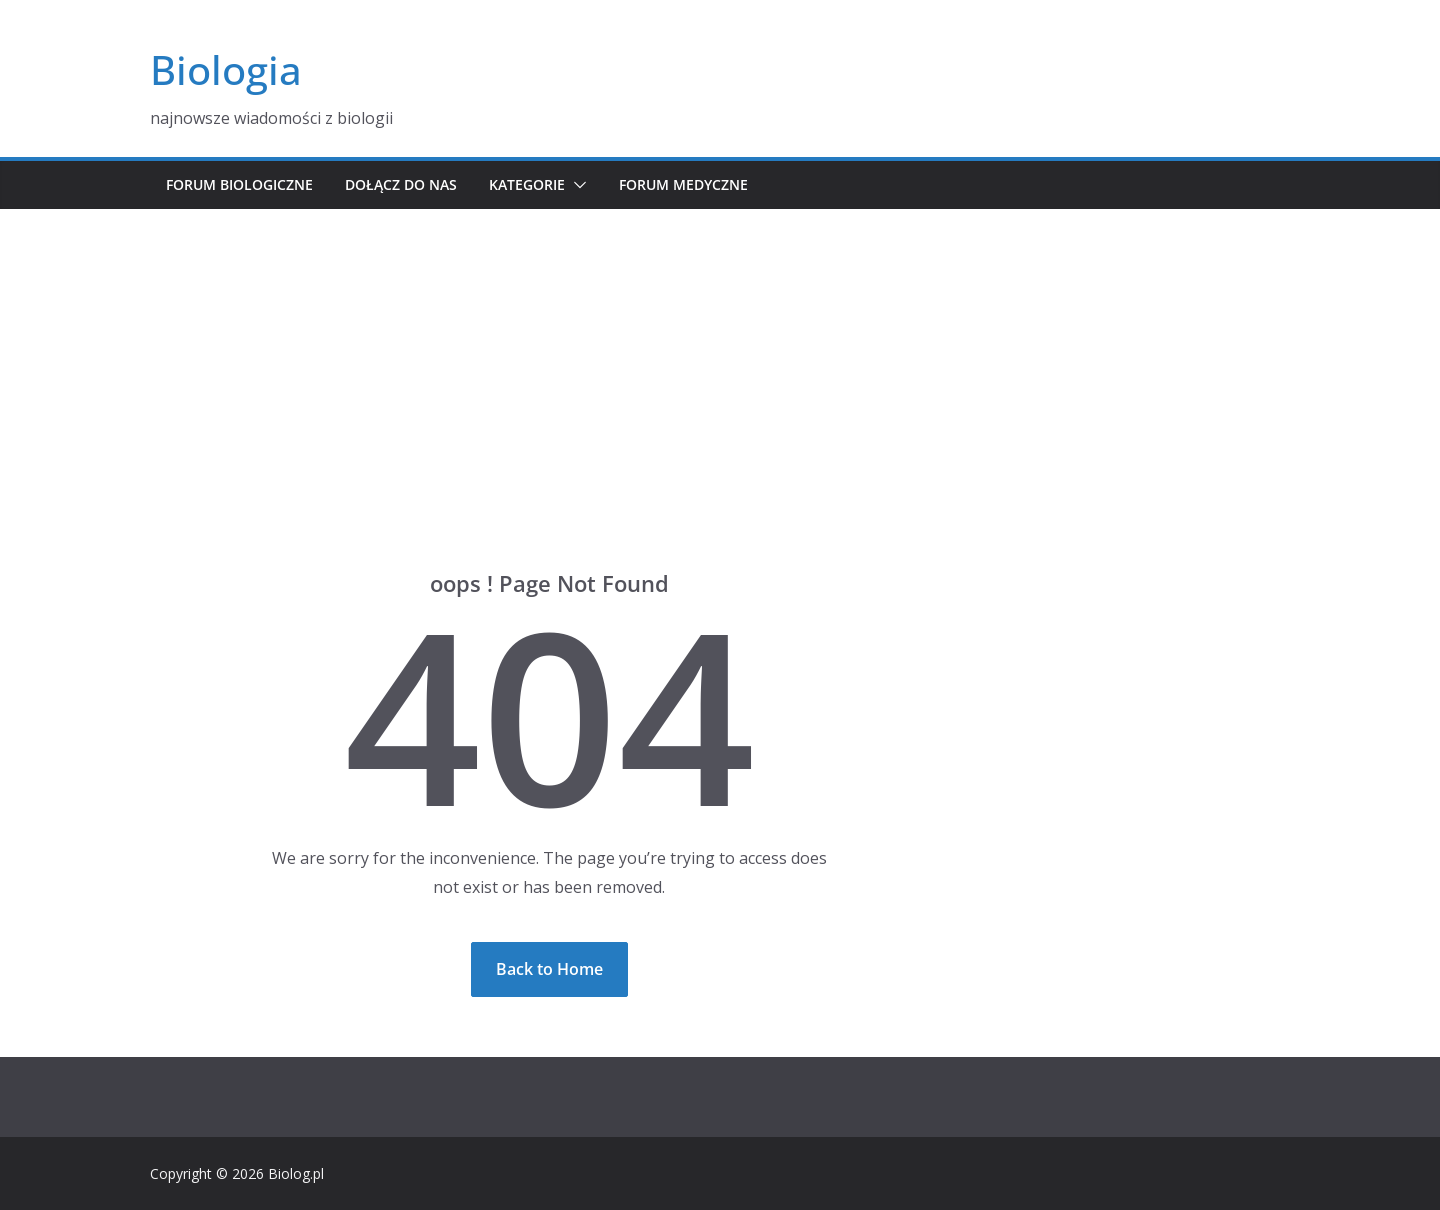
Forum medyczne (683, 184)
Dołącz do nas (401, 184)
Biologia (226, 69)
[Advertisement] (720, 359)
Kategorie (527, 184)
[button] (576, 185)
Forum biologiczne (239, 184)
